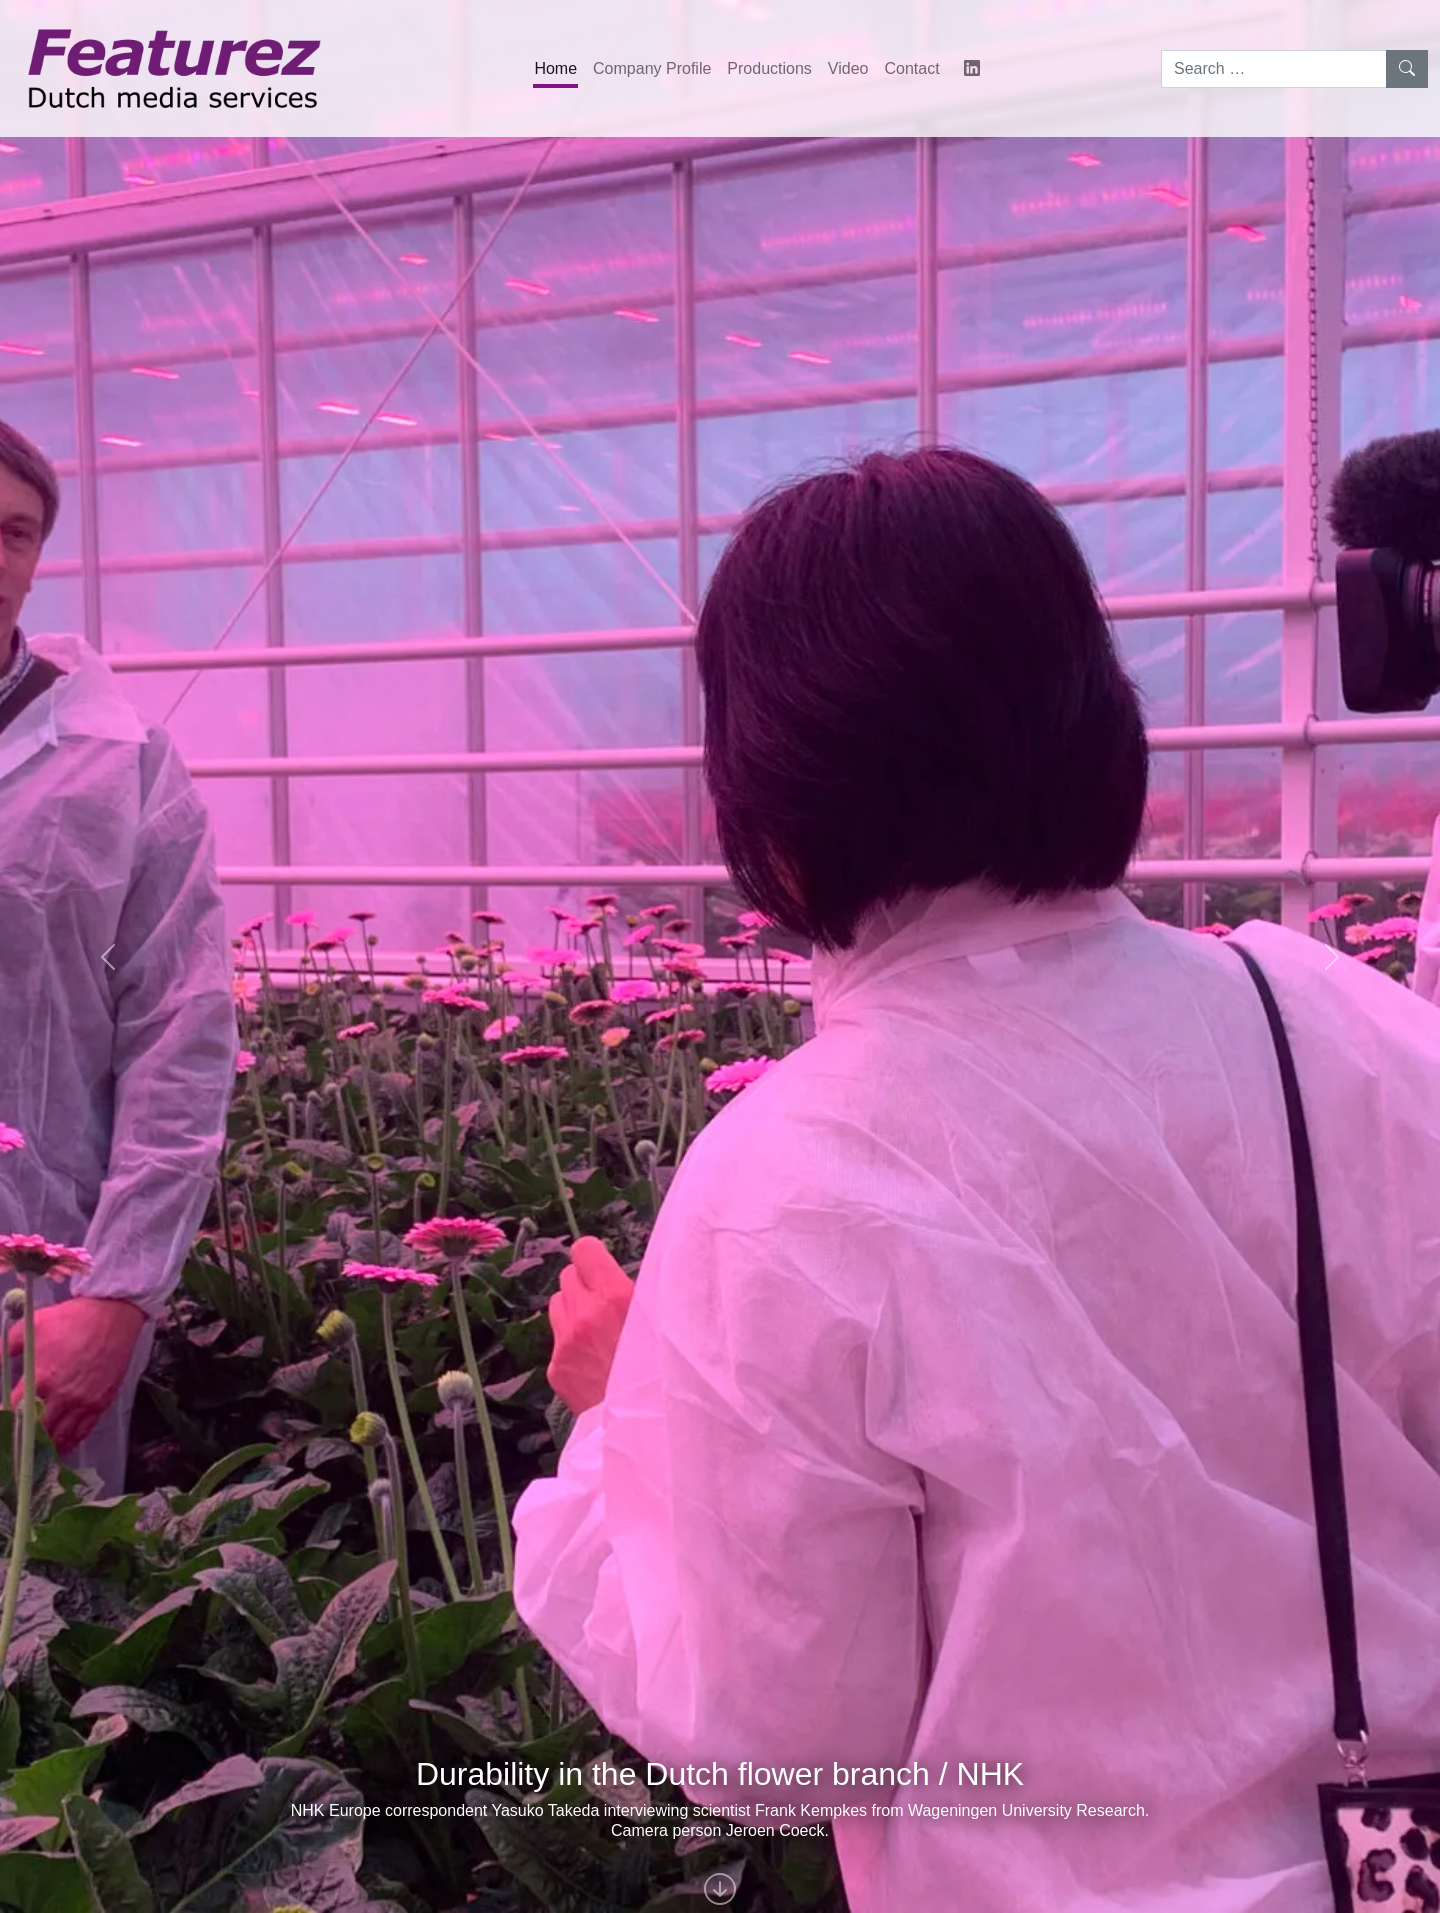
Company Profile (652, 68)
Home (555, 68)
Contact (911, 68)
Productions (769, 68)
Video (848, 68)
